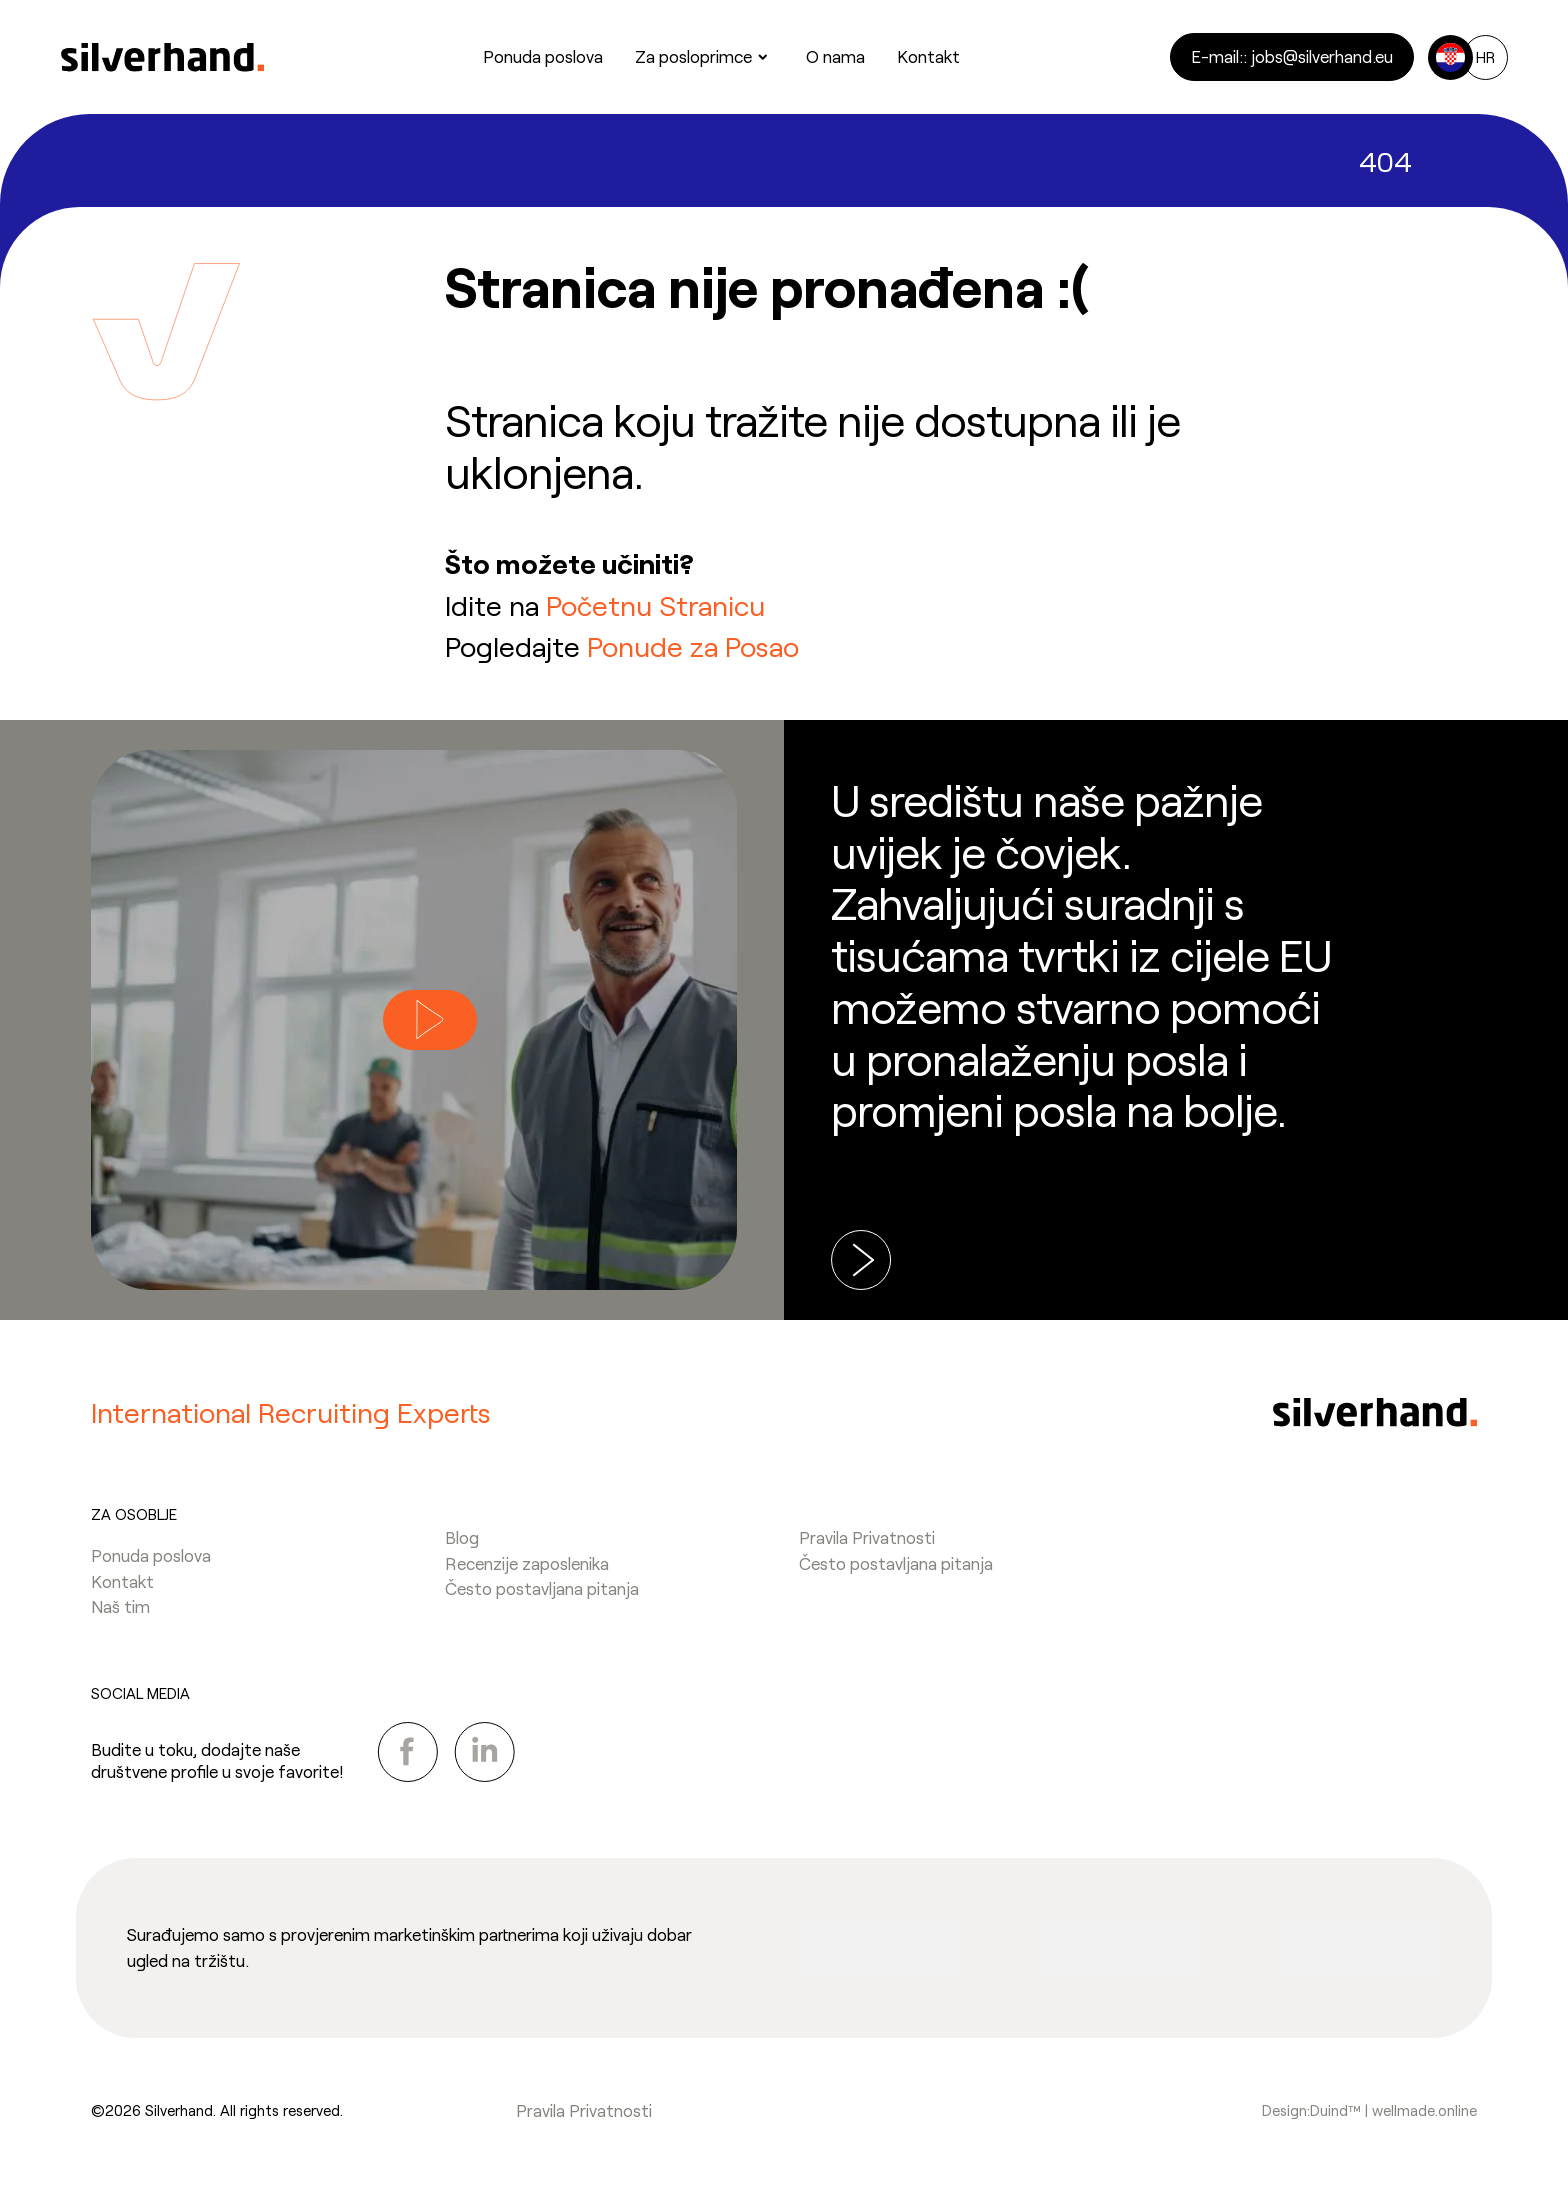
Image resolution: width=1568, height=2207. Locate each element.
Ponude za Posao (693, 646)
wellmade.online (1424, 2110)
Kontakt (122, 1581)
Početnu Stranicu (655, 605)
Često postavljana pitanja (542, 1588)
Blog (462, 1537)
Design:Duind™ (1311, 2110)
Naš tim (120, 1606)
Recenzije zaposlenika (527, 1563)
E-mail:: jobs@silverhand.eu (1292, 56)
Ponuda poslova (151, 1555)
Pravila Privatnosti (867, 1537)
